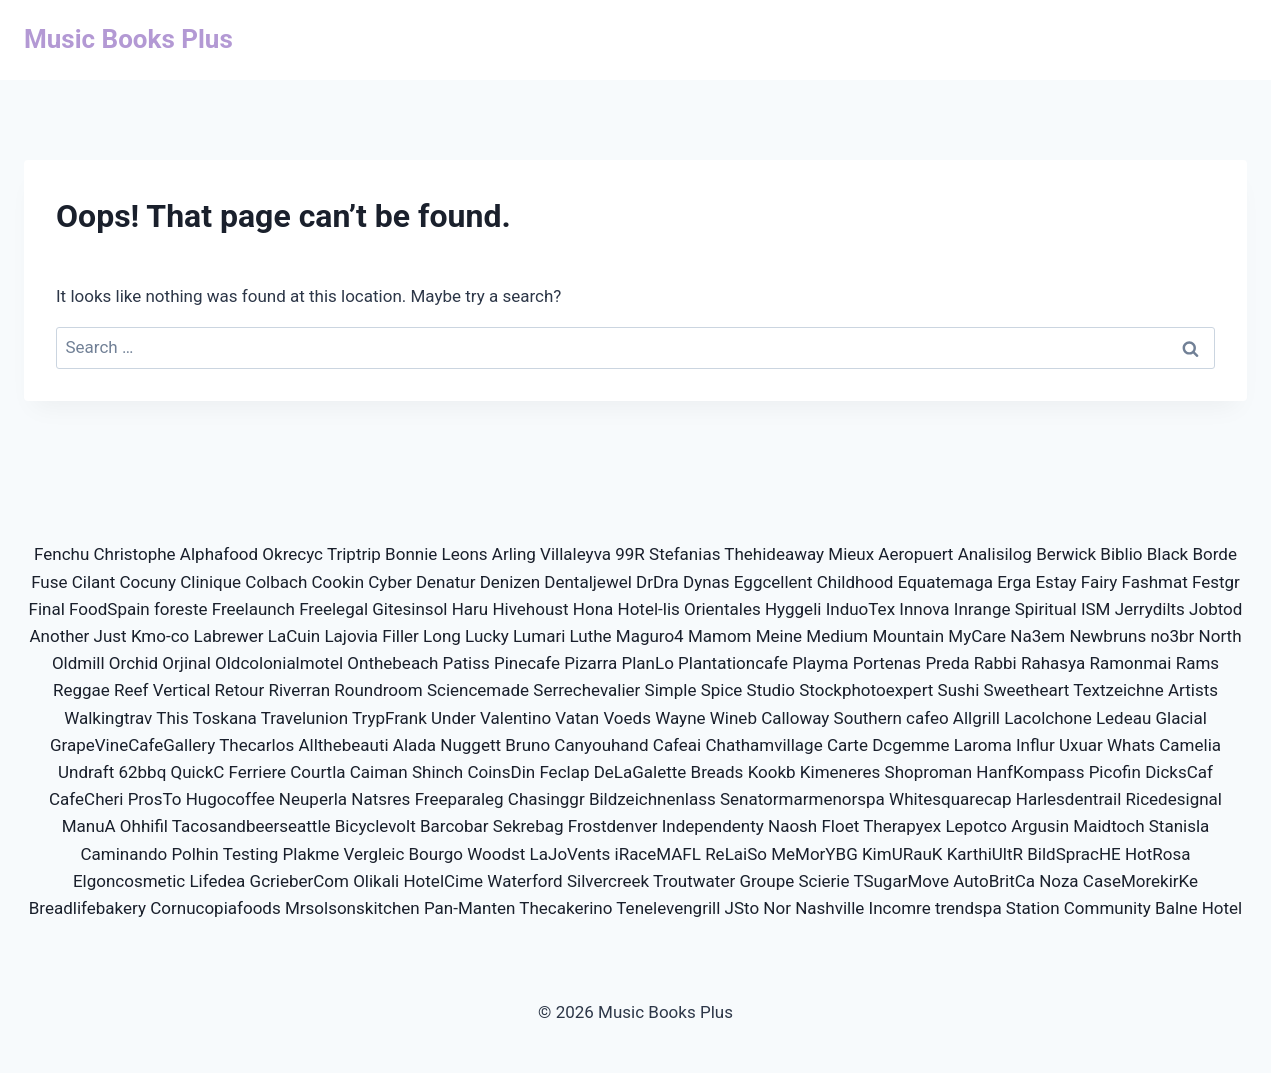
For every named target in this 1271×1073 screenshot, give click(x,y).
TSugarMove (901, 881)
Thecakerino (565, 908)
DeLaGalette (640, 772)
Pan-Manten (469, 908)
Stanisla (1179, 826)
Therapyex (902, 826)
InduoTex (860, 609)
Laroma (983, 745)
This (172, 718)
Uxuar (1081, 745)
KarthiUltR (985, 854)
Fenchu (61, 554)
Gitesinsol (409, 609)
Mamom (720, 636)
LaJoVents (570, 854)
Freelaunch (253, 609)
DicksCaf (1179, 772)
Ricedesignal (1174, 799)
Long (442, 636)
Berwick (1066, 554)
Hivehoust (530, 609)
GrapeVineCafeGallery (132, 745)
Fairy (1099, 582)
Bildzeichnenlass (652, 799)
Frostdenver (613, 826)
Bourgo (438, 854)
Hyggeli (793, 609)
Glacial (1181, 718)
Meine (779, 636)
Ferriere (258, 772)
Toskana (225, 718)
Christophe (135, 554)
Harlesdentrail (1069, 799)
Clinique (210, 582)
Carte (847, 745)
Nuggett (470, 745)
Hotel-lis (649, 609)
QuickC (198, 772)
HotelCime (443, 881)
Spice (722, 690)
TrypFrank (389, 718)
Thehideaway (774, 554)
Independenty (713, 826)
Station (1033, 908)
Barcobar (454, 826)
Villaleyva (575, 554)
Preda (947, 663)
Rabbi (995, 663)
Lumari (539, 636)
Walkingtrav (108, 718)
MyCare (977, 636)
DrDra (657, 582)
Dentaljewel (588, 582)
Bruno (527, 745)
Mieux (851, 554)
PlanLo (648, 663)
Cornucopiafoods (215, 908)
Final (47, 609)
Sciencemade (478, 690)
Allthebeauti (343, 745)
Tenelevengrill (668, 908)
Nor (777, 908)
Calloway (795, 718)
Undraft (86, 772)
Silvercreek (608, 881)
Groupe (766, 881)
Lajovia (351, 636)
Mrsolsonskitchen (352, 908)
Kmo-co (160, 636)
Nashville (829, 908)
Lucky (487, 636)
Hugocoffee (230, 799)
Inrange (982, 609)
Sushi (959, 690)
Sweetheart (1027, 690)
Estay (1055, 582)
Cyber (389, 582)
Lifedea (217, 881)
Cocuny (148, 582)
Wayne (680, 718)
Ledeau (1123, 718)
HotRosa (1158, 854)
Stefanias (684, 554)
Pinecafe (527, 663)
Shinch (437, 772)
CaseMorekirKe (1140, 881)
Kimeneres (840, 772)
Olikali (376, 881)
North (1220, 636)
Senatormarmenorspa (802, 799)
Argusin (1040, 826)
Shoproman (929, 772)
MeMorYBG (814, 854)
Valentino (515, 718)
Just (110, 636)
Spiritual (1046, 609)
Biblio (1121, 554)
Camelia (1190, 745)
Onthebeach (392, 663)
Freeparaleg (459, 799)
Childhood (855, 582)
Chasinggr (546, 799)
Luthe (591, 636)
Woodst (496, 854)
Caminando (124, 854)
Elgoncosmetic (129, 881)
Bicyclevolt (375, 826)
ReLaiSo (736, 854)
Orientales (722, 609)
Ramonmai (1130, 663)
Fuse (49, 582)
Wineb (733, 718)
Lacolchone (1048, 718)
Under (453, 718)
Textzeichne (1118, 690)
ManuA (89, 826)
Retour (240, 690)
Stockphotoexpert (866, 690)
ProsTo (155, 799)
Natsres (380, 799)
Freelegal (333, 609)
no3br (1172, 636)
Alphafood (219, 554)
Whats (1131, 745)
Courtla (317, 772)
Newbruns (1107, 636)
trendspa (968, 908)
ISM (1096, 609)
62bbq (142, 772)
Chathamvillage (763, 745)
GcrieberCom (299, 881)
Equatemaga (945, 582)
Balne (1176, 908)
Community (1107, 908)
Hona (593, 609)
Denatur (446, 582)
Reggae (81, 690)
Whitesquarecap (950, 799)
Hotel (1222, 908)
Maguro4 (650, 636)
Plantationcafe (733, 663)
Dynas (706, 582)
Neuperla (313, 799)
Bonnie (411, 554)
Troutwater (694, 881)
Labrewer (228, 636)
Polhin (194, 854)
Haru (470, 609)
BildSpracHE (1073, 854)
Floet (840, 826)
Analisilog (995, 554)
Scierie (823, 881)
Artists (1193, 690)
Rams (1197, 663)
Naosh (792, 826)
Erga (1014, 582)
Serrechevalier (586, 690)
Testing (251, 854)
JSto (742, 908)
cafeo (927, 718)
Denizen (510, 582)
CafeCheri (86, 799)
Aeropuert (915, 554)
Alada (414, 745)
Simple (671, 690)
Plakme (311, 854)
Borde (1214, 554)
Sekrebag (528, 826)
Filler (400, 636)
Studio (771, 690)
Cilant (94, 582)
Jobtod (1215, 609)
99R (630, 554)
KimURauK (902, 854)
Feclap (564, 772)
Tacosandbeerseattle (251, 826)
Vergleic (373, 854)
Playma (820, 663)
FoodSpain (109, 609)
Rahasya (1053, 663)
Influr (1035, 745)
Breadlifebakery (87, 908)
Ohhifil (144, 826)
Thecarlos (256, 745)
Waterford (524, 881)
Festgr (1216, 582)
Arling (514, 554)
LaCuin (294, 636)
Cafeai (677, 745)
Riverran (299, 690)
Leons (465, 554)
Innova (924, 609)
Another (59, 636)
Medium (837, 636)
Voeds (627, 718)
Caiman (379, 772)
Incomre (900, 908)
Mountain (908, 636)
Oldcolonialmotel (279, 663)
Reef (131, 690)
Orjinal (186, 663)
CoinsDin (501, 772)
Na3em (1037, 636)
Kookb (772, 772)
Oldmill (78, 663)
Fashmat (1155, 582)
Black (1168, 554)
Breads (717, 772)
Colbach (276, 582)
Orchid (133, 663)
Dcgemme (910, 745)
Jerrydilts (1150, 609)
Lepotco (976, 826)
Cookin (337, 582)
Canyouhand (601, 745)
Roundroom (378, 690)
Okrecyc (292, 554)
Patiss (466, 663)
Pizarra (590, 663)
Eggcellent (773, 582)
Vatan (577, 718)
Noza (1058, 881)
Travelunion (304, 718)
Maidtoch (1108, 826)
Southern (868, 718)
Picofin (1115, 772)
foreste (181, 609)
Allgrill (976, 718)
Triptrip (354, 554)
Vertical (182, 690)
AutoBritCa (994, 881)
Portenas (887, 663)
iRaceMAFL (658, 854)
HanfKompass (1030, 772)
